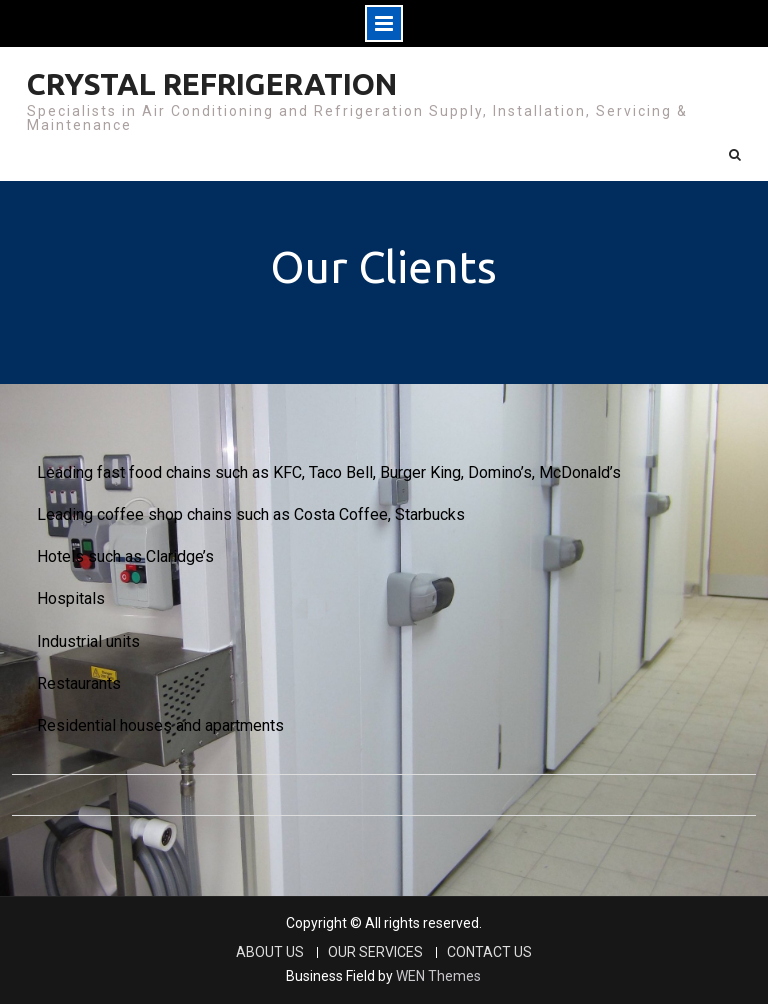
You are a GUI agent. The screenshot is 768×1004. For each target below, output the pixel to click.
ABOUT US (270, 952)
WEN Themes (438, 976)
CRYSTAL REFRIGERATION (212, 84)
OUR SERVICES (375, 952)
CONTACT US (489, 952)
